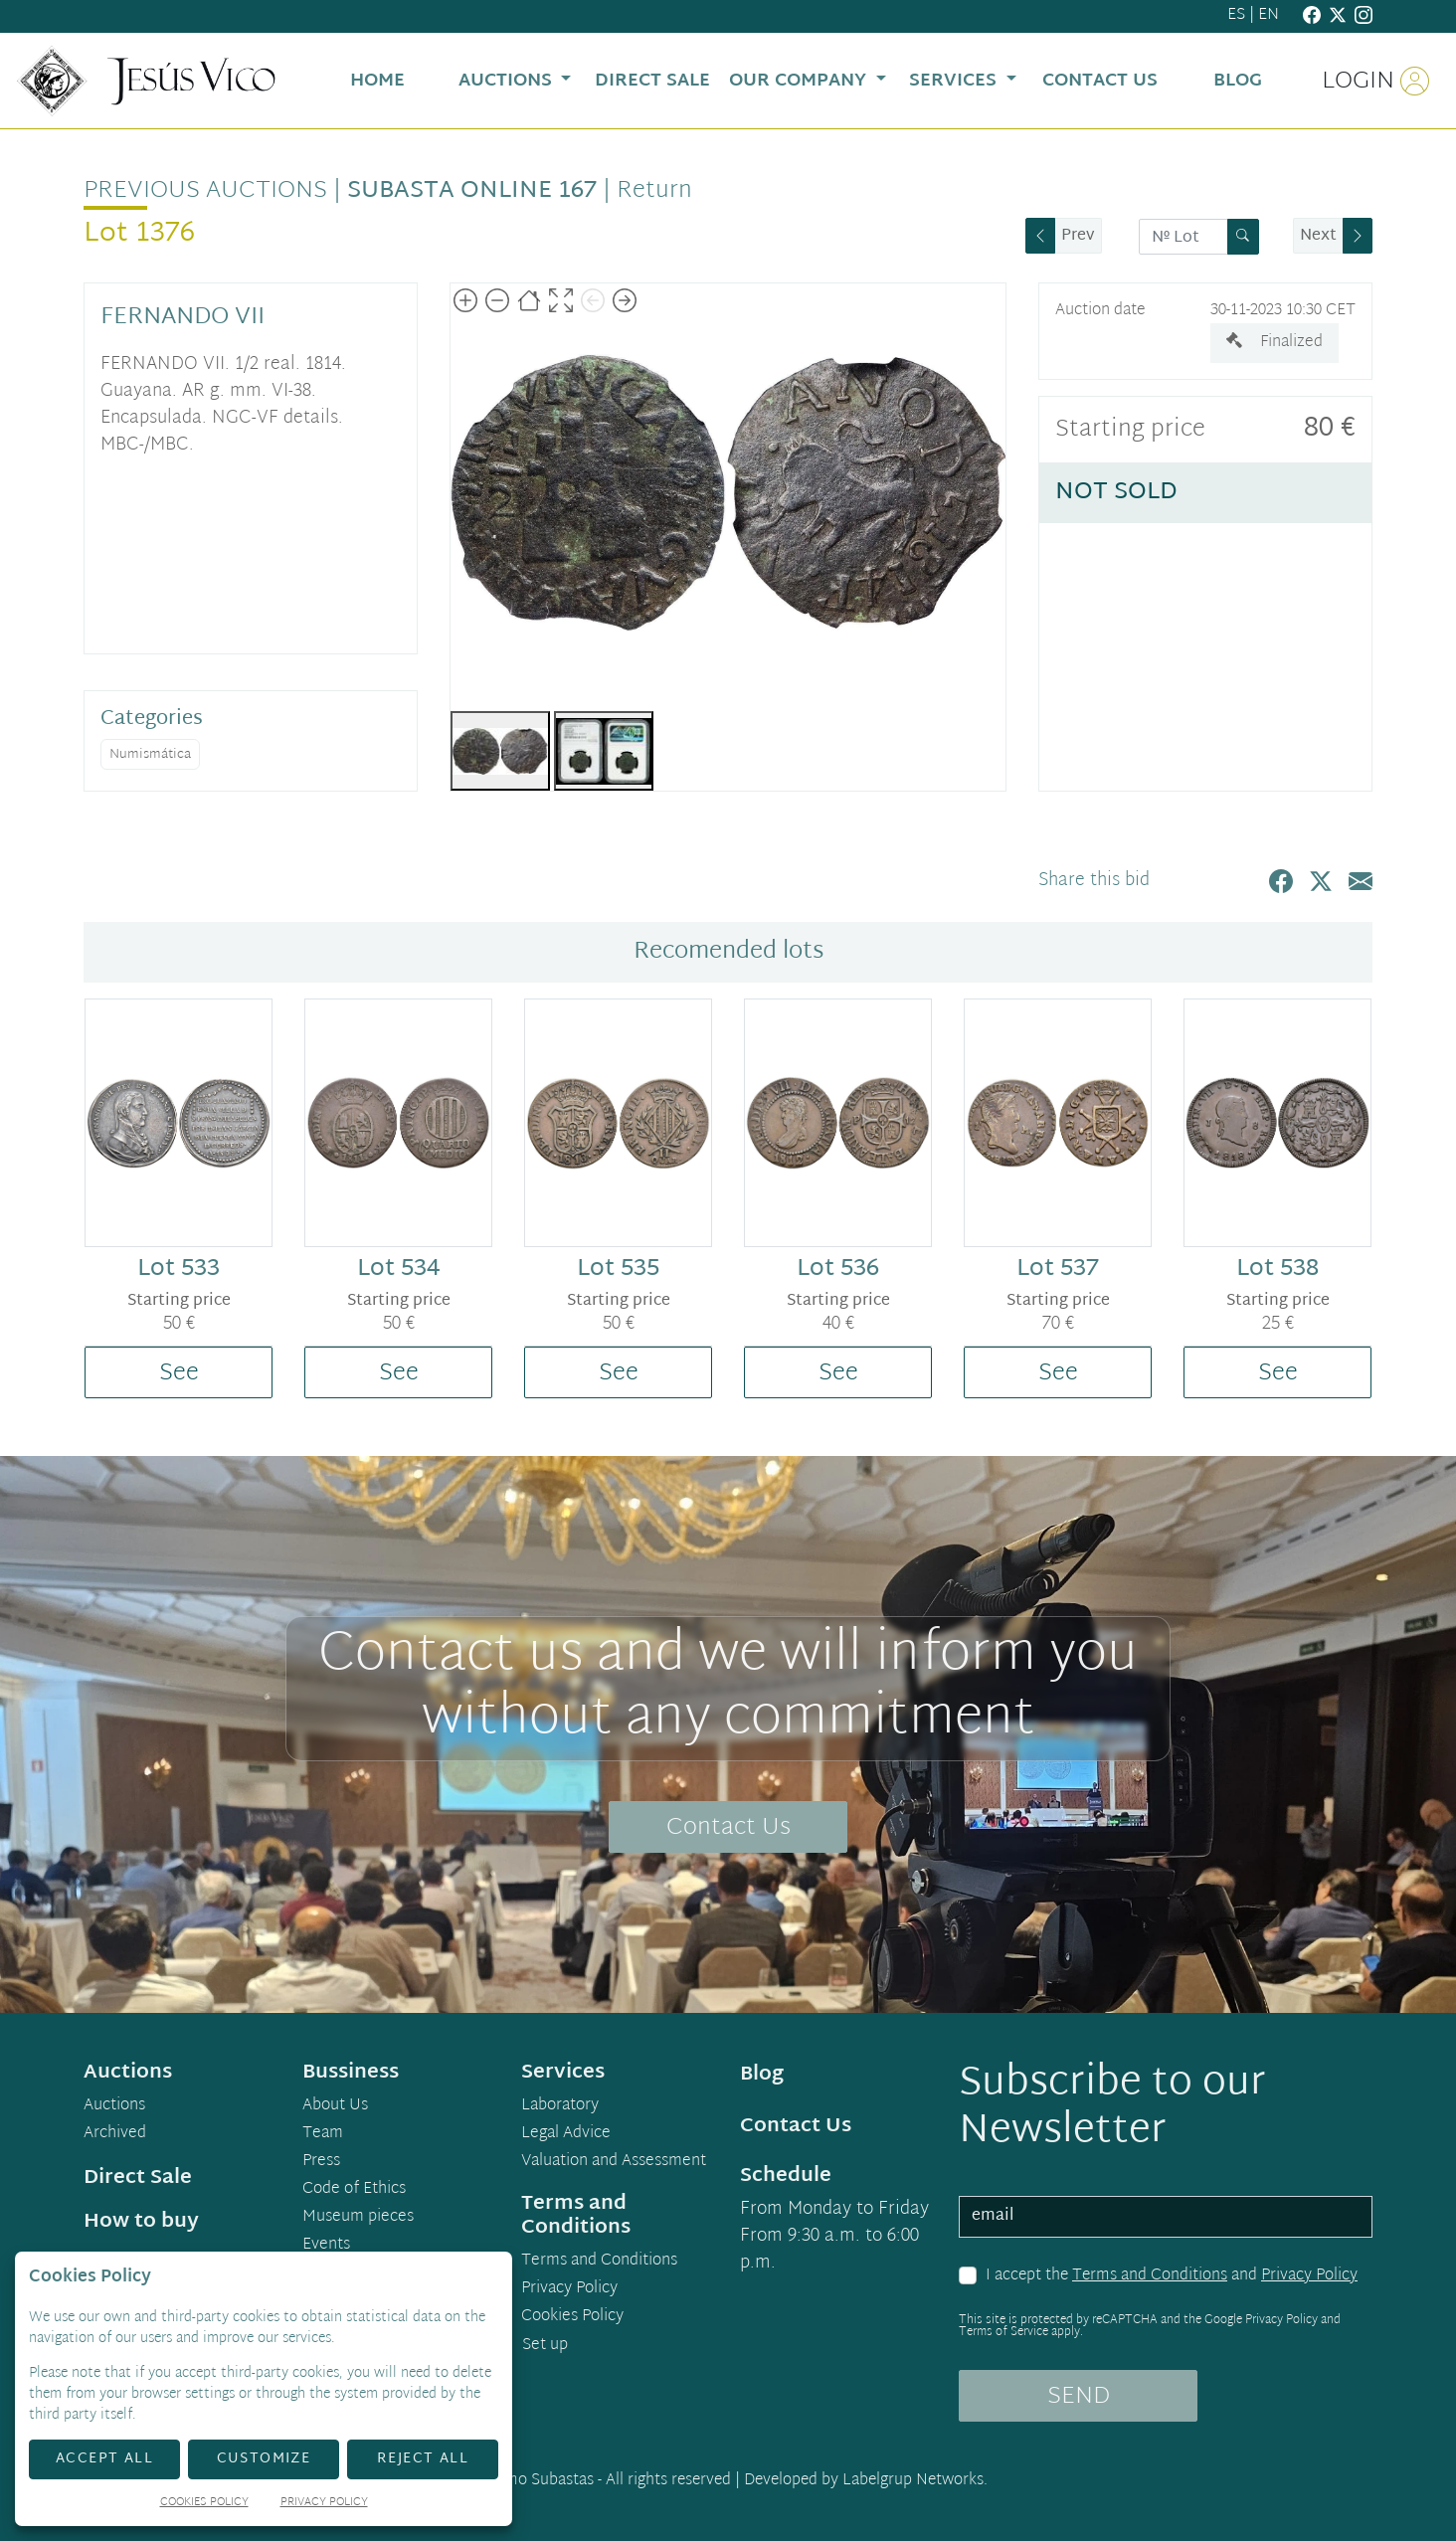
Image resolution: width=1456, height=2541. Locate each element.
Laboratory (560, 2106)
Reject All (422, 2459)
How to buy (141, 2222)
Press (321, 2162)
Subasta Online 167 (472, 191)
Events (326, 2246)
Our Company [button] (800, 81)
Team (322, 2134)
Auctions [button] (507, 81)
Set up (545, 2345)
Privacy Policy (1309, 2276)
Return (654, 191)
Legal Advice (566, 2134)
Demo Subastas (539, 2480)
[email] (1165, 2217)
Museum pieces (358, 2218)
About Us (335, 2106)
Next (1318, 236)
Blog (762, 2074)
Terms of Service (1003, 2332)
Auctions (114, 2106)
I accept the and (1172, 2276)
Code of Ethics (354, 2190)
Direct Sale (138, 2178)
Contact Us (728, 1828)
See (179, 1373)
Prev (1078, 236)
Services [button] (955, 81)
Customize (264, 2459)
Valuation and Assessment (613, 2162)
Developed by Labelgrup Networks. (866, 2480)
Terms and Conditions (1149, 2276)
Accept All (104, 2459)
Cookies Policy (572, 2317)
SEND (1078, 2397)
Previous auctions (205, 191)
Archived (115, 2134)
